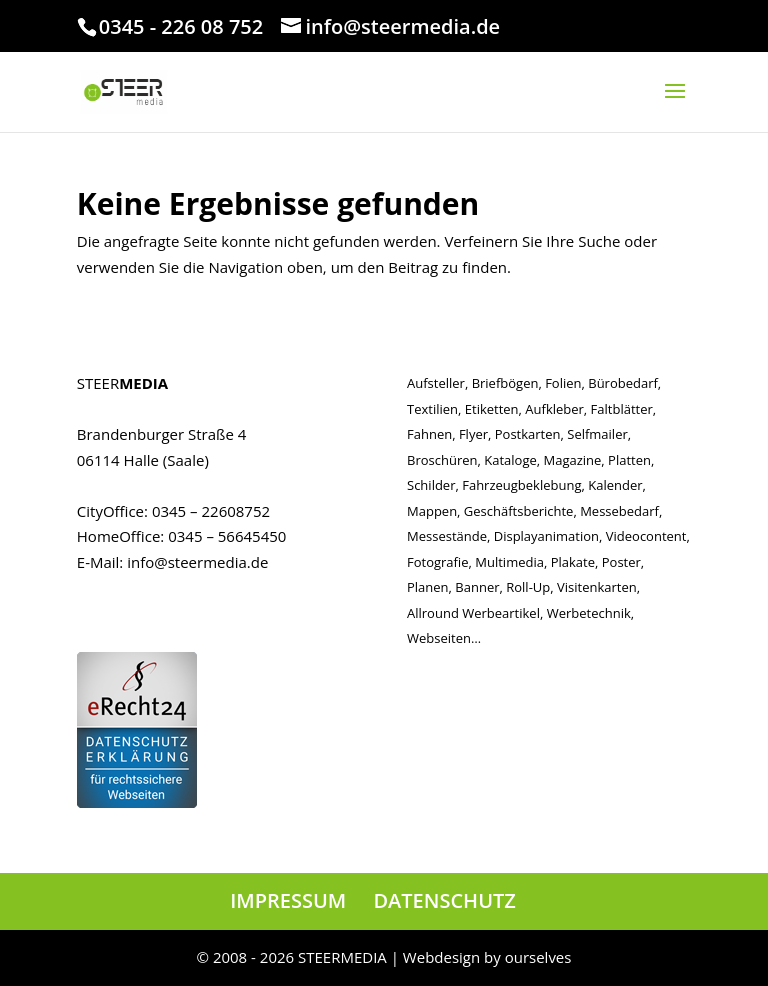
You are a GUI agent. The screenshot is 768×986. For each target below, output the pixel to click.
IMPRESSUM (288, 900)
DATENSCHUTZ (444, 900)
